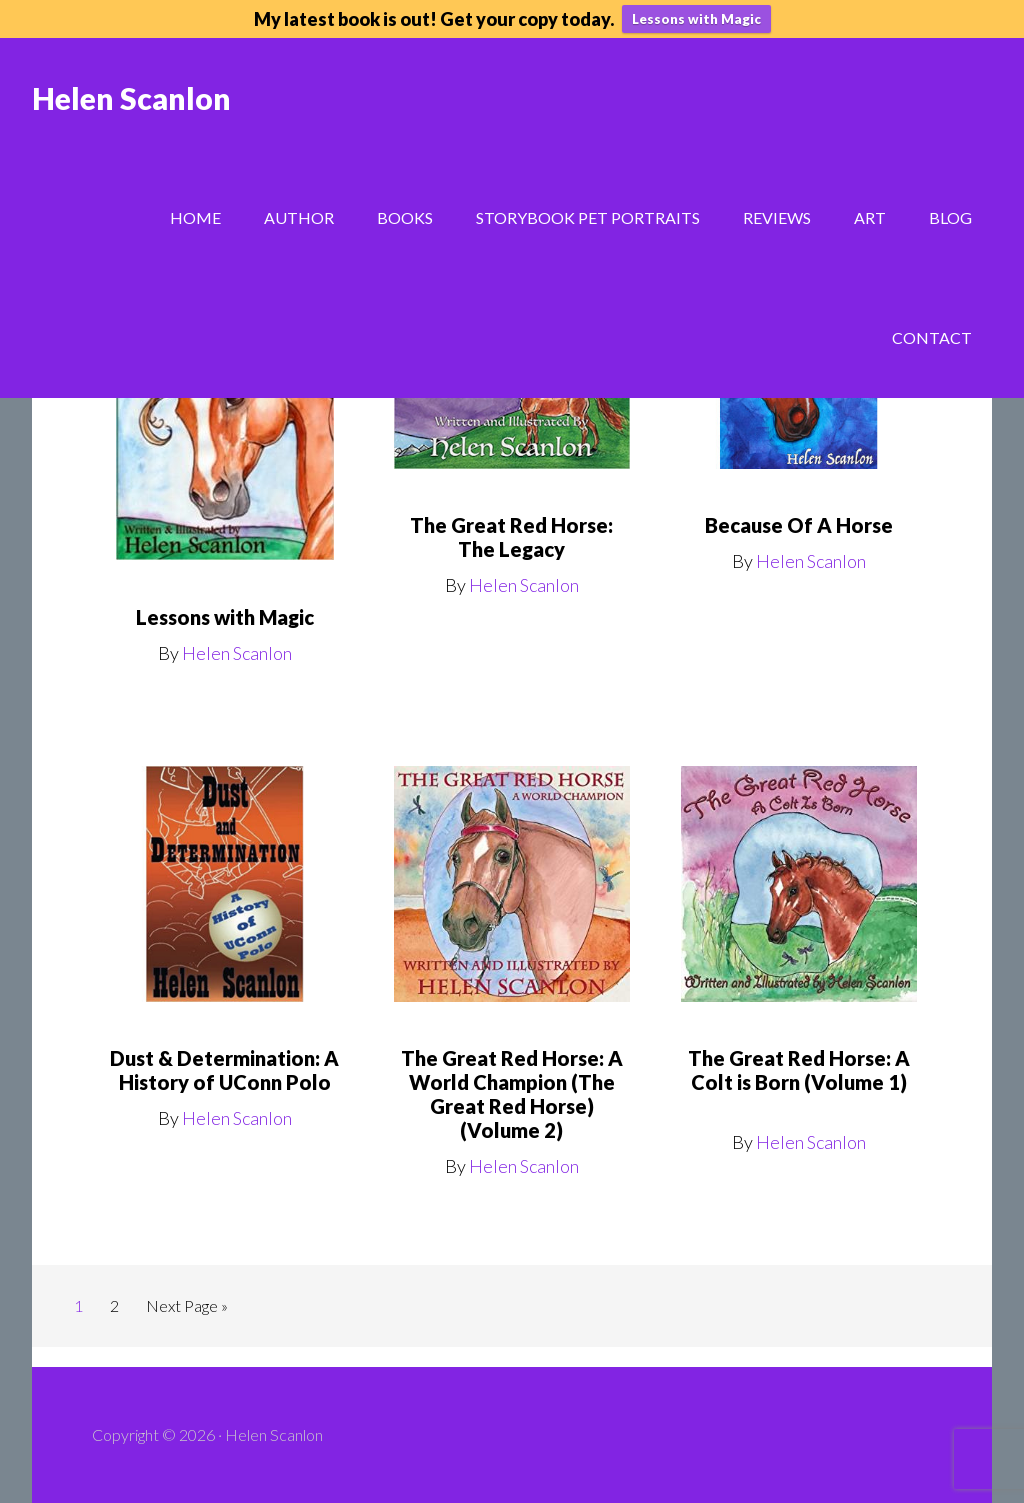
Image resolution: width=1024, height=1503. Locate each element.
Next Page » (187, 1305)
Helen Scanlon (131, 98)
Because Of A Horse (799, 525)
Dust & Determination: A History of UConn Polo (224, 1070)
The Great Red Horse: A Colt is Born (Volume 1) (799, 1070)
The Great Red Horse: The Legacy (511, 537)
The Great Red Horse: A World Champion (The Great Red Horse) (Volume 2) (512, 1094)
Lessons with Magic (696, 19)
